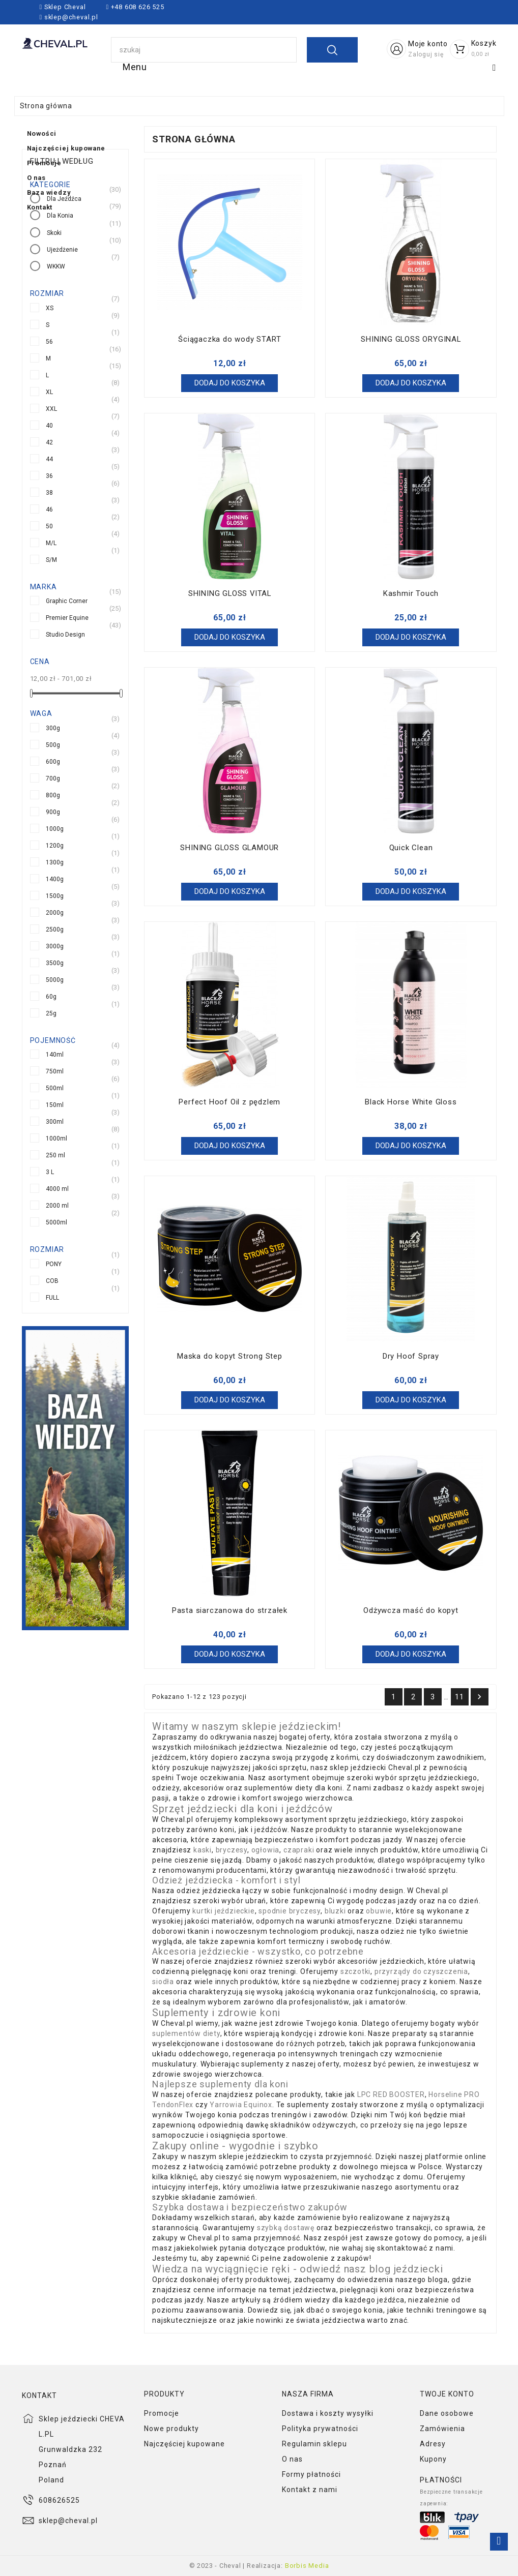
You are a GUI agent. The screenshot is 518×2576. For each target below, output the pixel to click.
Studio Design (65, 634)
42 (49, 441)
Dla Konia (60, 215)
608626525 (59, 2500)
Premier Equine (67, 617)
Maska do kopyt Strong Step (229, 1356)
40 (49, 425)
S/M (51, 559)
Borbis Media (307, 2565)
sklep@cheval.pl (71, 17)
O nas (393, 77)
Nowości (135, 77)
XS (49, 307)
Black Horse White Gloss (410, 1101)
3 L (50, 1171)
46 (49, 508)
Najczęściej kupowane (232, 77)
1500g (55, 895)
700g (53, 777)
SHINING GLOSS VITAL (229, 593)
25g (51, 1012)
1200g (55, 845)
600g (53, 761)
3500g (55, 962)
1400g (55, 878)
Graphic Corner (67, 600)
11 (459, 1696)
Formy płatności (311, 2474)
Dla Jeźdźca (64, 198)
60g (51, 996)
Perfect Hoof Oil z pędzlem (229, 1101)
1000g (55, 828)
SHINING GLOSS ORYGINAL (411, 339)
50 (49, 525)
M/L (51, 542)
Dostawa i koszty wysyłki (327, 2413)
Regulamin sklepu (314, 2444)
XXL (51, 408)
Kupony (433, 2459)
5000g (55, 979)
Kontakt (216, 107)
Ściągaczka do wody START (229, 339)
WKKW (56, 265)
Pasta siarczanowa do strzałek (229, 1610)
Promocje (331, 77)
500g (53, 744)
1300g (55, 861)
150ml (55, 1104)
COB (52, 1280)
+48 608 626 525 (136, 7)
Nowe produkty (171, 2428)
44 (49, 458)
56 (49, 341)
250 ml (55, 1154)
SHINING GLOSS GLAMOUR (229, 847)
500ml (55, 1087)
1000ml (56, 1137)
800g (53, 794)
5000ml (56, 1221)
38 (49, 492)
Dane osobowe (447, 2413)
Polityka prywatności (320, 2428)
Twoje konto (447, 2394)
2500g (55, 928)
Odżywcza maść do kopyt (410, 1610)
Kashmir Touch (411, 593)
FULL (52, 1297)
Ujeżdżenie (62, 249)
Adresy (433, 2444)
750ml (55, 1070)
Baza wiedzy (143, 107)
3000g (55, 945)
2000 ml (57, 1205)
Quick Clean (411, 847)
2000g (55, 912)
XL (49, 391)
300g (53, 727)
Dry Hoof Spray (411, 1356)
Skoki (54, 232)
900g (53, 811)
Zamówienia (442, 2428)
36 (49, 475)
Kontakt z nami (309, 2489)
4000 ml (57, 1188)
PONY (54, 1263)
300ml (55, 1121)
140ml (55, 1054)
